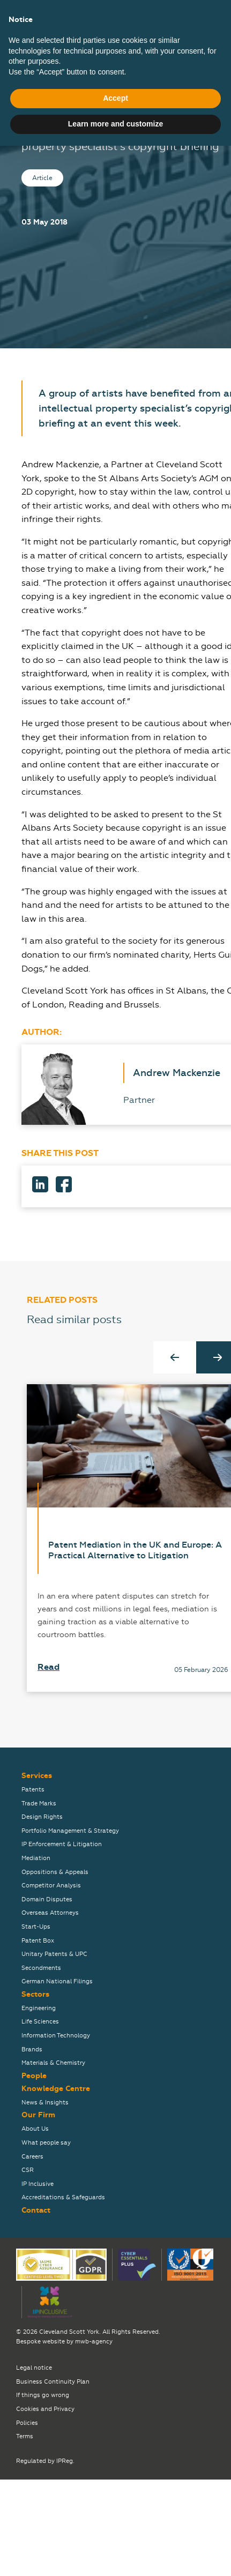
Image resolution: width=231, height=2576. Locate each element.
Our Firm (38, 2114)
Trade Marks (38, 1803)
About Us (35, 2128)
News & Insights (45, 2102)
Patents (32, 1789)
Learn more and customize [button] (115, 2554)
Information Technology (55, 2035)
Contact (35, 2210)
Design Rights (42, 1816)
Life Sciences (40, 2021)
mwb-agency (94, 2341)
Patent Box (37, 1940)
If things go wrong (42, 2395)
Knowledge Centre (55, 2088)
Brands (31, 2049)
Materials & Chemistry (53, 2062)
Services (36, 1775)
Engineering (38, 2008)
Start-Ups (35, 1926)
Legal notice (34, 2367)
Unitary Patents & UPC (54, 1954)
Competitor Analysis (51, 1885)
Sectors (35, 1994)
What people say (46, 2142)
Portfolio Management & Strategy (70, 1830)
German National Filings (57, 1981)
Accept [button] (115, 2529)
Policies (27, 2423)
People (34, 2075)
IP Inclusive (37, 2184)
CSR (27, 2170)
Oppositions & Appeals (54, 1872)
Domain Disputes (46, 1899)
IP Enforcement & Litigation (61, 1844)
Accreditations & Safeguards (63, 2197)
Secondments (41, 1968)
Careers (32, 2156)
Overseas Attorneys (50, 1912)
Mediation (35, 1858)
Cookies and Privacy (45, 2409)
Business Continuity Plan (53, 2381)
